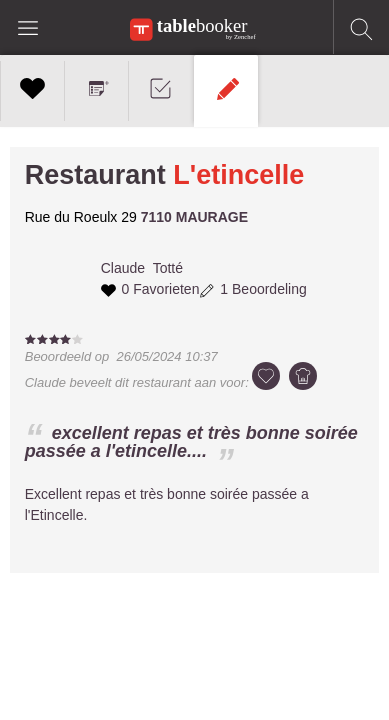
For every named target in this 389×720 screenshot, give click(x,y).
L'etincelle (238, 175)
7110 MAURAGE (194, 217)
